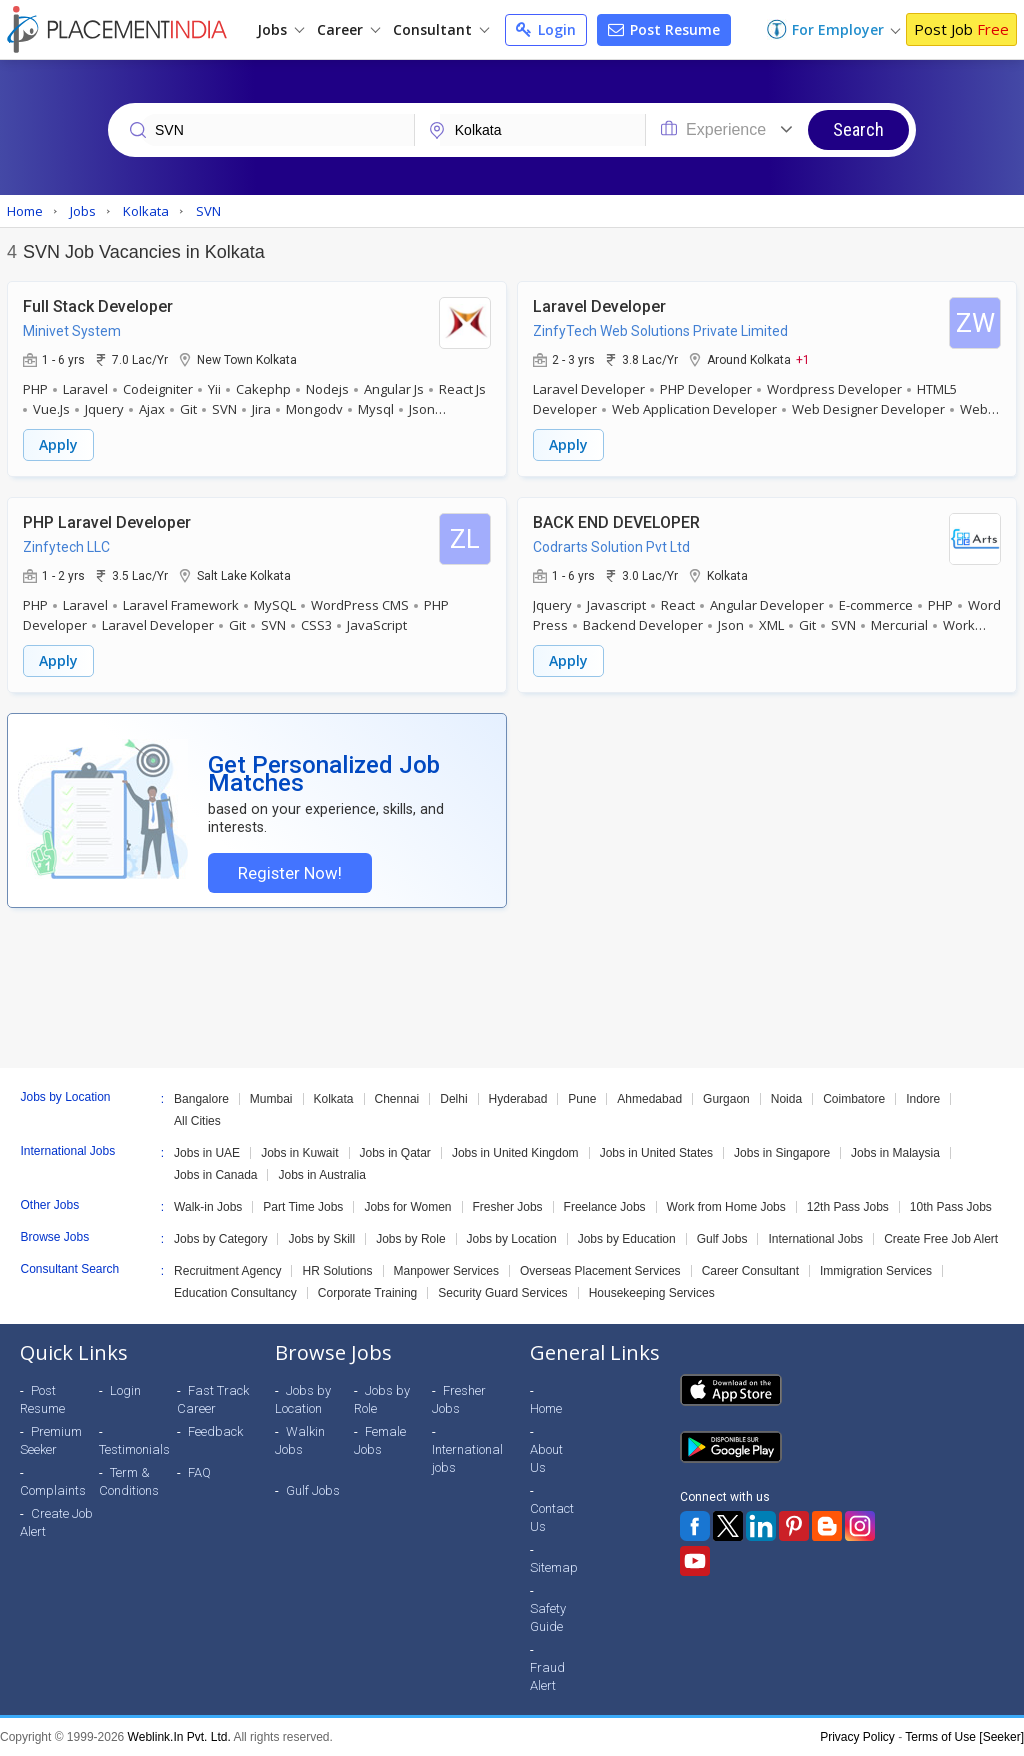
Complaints (53, 1490)
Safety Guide (548, 1617)
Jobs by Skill (321, 1239)
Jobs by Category (220, 1239)
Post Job (961, 29)
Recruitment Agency (227, 1271)
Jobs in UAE (207, 1153)
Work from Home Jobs (726, 1207)
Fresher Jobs (508, 1207)
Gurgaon (726, 1099)
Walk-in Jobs (208, 1207)
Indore (923, 1099)
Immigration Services (876, 1271)
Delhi (453, 1099)
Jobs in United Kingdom (515, 1153)
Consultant (441, 29)
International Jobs (815, 1239)
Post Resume (664, 29)
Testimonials (134, 1449)
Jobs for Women (407, 1207)
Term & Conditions (129, 1481)
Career (348, 29)
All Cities (197, 1121)
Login (546, 29)
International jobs (467, 1458)
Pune (582, 1099)
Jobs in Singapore (782, 1153)
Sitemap (554, 1567)
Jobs (280, 29)
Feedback (215, 1431)
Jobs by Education (627, 1239)
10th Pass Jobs (951, 1207)
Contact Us (552, 1517)
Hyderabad (518, 1099)
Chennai (397, 1099)
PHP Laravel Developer (107, 522)
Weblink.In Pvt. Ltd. (179, 1737)
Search (858, 129)
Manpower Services (446, 1271)
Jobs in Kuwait (299, 1153)
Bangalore (201, 1099)
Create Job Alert (56, 1522)
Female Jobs (380, 1440)
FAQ (199, 1472)
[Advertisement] (512, 988)
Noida (786, 1099)
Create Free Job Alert (941, 1239)
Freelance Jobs (605, 1207)
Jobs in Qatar (395, 1153)
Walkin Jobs (300, 1440)
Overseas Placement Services (600, 1271)
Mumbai (271, 1099)
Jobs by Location (512, 1239)
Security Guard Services (502, 1293)
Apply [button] (58, 444)
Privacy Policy (857, 1737)
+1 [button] (803, 359)
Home (546, 1408)
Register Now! (290, 873)
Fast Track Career (213, 1399)
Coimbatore (854, 1099)
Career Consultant (750, 1271)
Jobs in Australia (321, 1175)
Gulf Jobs (722, 1239)
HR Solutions (337, 1271)
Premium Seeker (51, 1440)
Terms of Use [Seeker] (964, 1737)
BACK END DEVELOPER (616, 522)
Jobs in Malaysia (895, 1153)
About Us (546, 1458)
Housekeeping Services (652, 1293)
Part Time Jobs (303, 1207)
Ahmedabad (649, 1099)
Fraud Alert (547, 1676)
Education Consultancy (235, 1293)
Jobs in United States (656, 1153)
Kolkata (334, 1099)
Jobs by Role (410, 1239)
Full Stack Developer (98, 306)
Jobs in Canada (215, 1175)
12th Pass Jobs (848, 1207)
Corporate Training (367, 1293)
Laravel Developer (599, 306)
